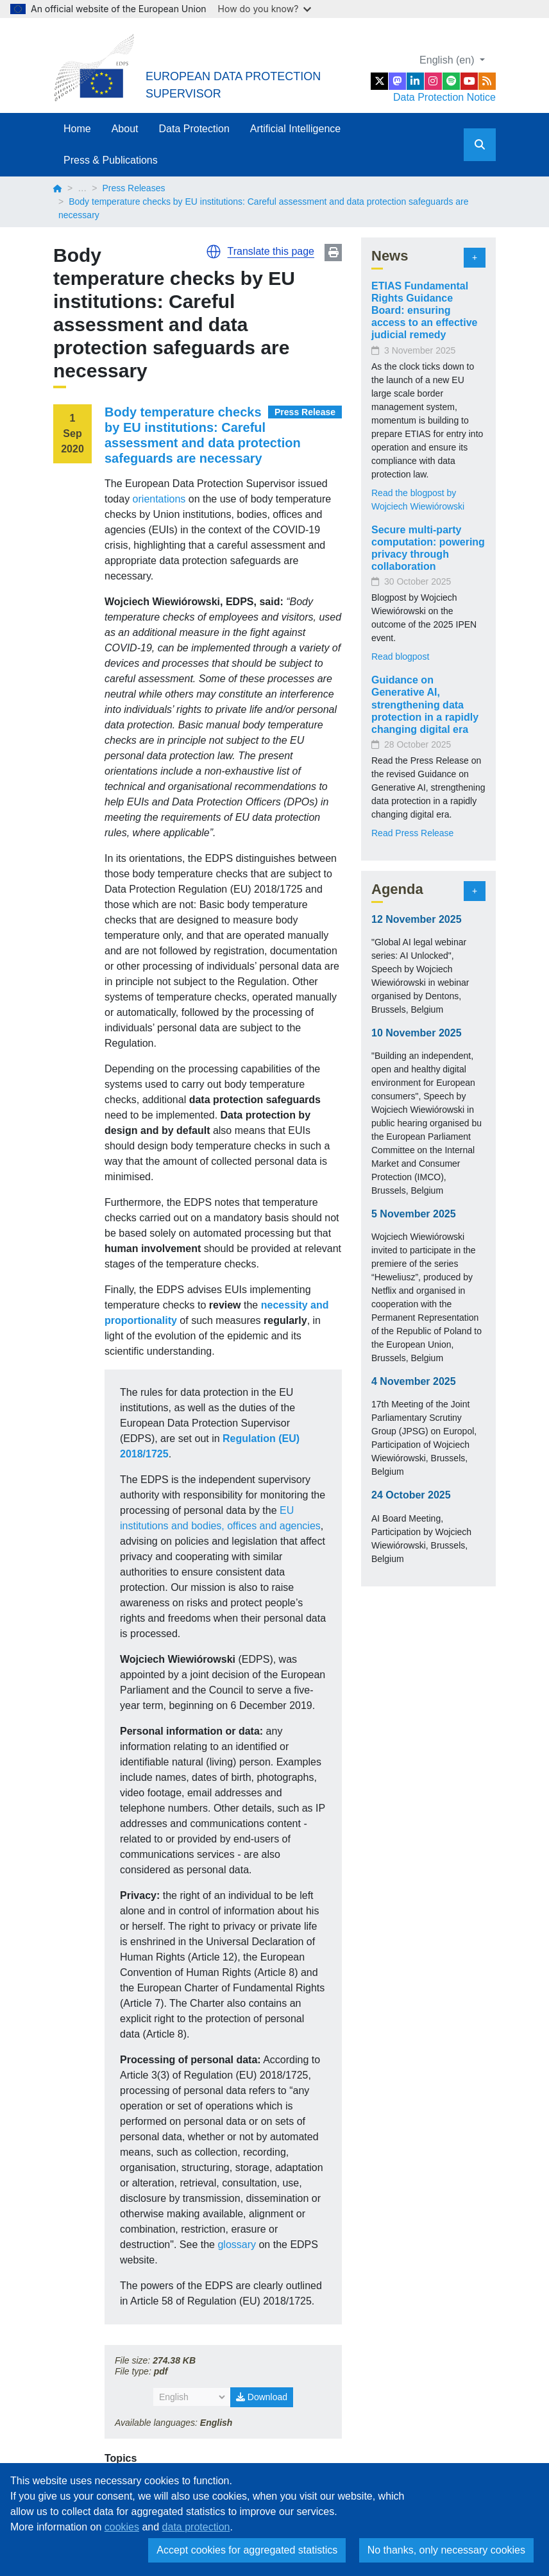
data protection (196, 2526)
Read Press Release (412, 833)
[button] (213, 251)
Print (333, 252)
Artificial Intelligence (295, 128)
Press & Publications (110, 160)
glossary (236, 2244)
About (125, 128)
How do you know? (265, 8)
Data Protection (194, 128)
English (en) (448, 60)
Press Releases (133, 188)
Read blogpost (400, 656)
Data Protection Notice (444, 97)
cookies (122, 2526)
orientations (159, 499)
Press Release (304, 412)
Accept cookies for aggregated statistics (246, 2550)
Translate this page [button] (271, 251)
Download (261, 2397)
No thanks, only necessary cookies (446, 2550)
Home (77, 128)
